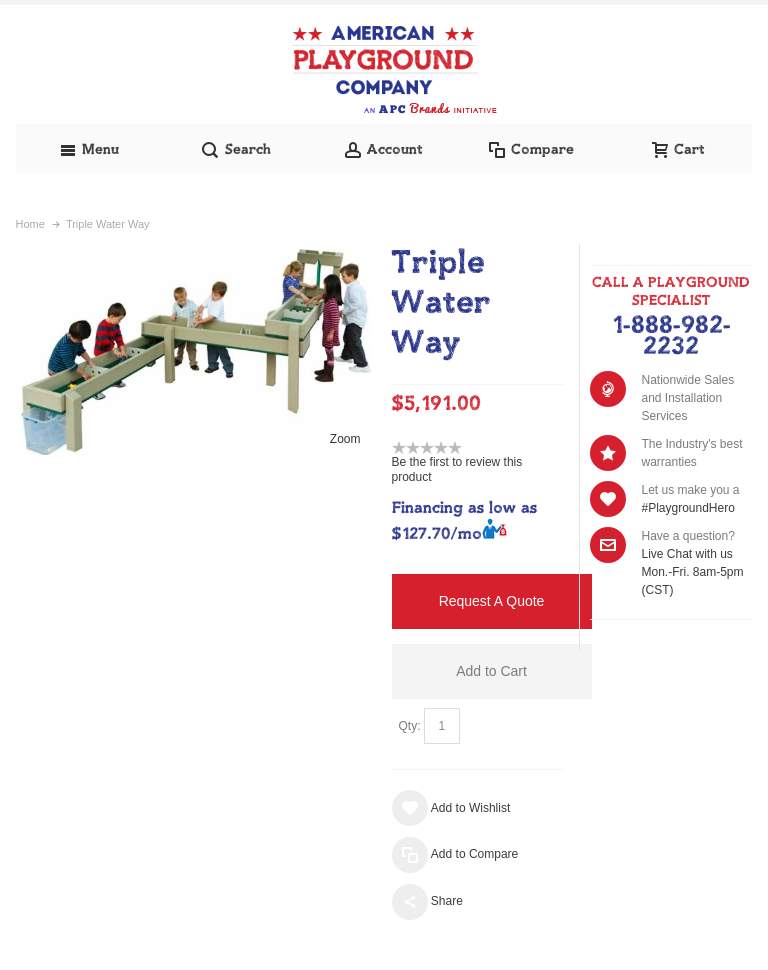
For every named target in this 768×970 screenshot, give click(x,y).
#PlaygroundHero (687, 508)
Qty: (410, 726)
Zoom (345, 439)
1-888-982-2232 (671, 336)
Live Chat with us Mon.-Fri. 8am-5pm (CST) (692, 572)
